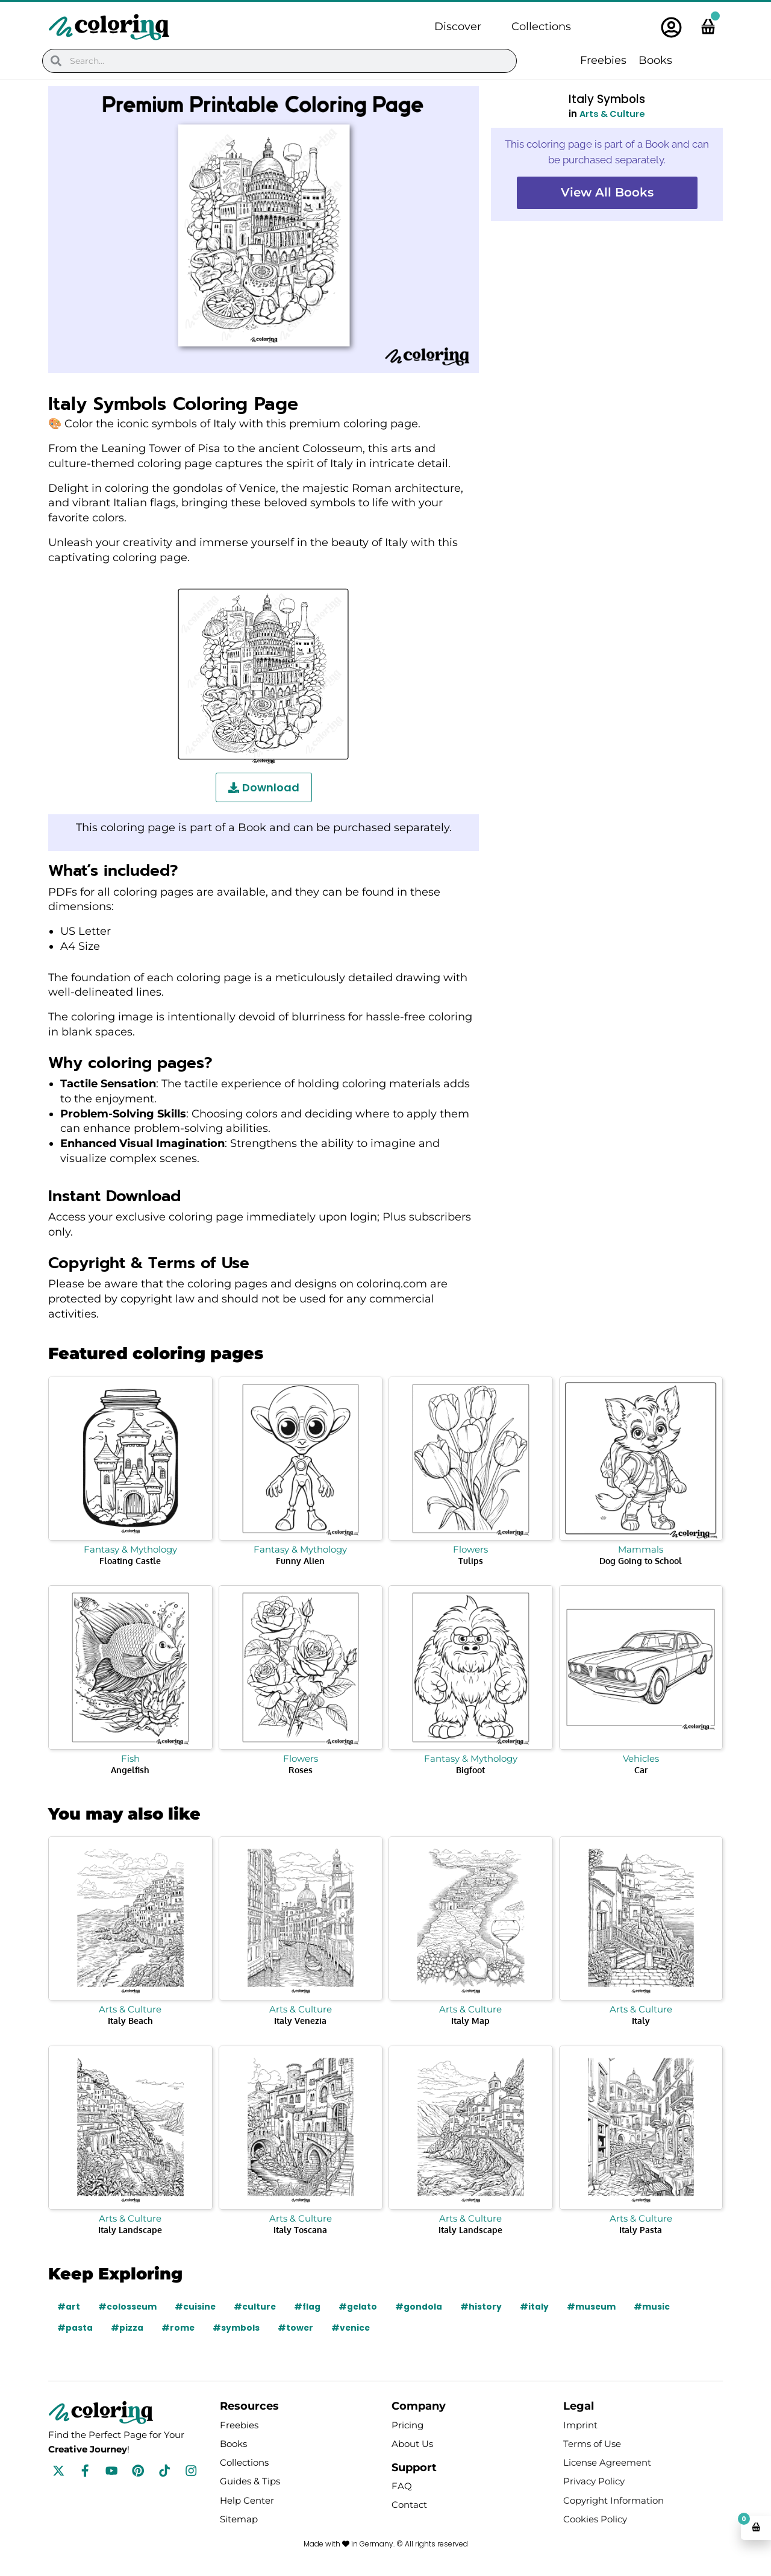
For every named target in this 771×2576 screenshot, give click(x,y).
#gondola (421, 2307)
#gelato (360, 2307)
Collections (541, 26)
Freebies (603, 60)
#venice (352, 2328)
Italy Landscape (130, 2230)
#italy (537, 2307)
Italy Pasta (640, 2230)
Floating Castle (130, 1561)
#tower (296, 2328)
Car (641, 1770)
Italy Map (470, 2020)
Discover (457, 26)
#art (68, 2307)
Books (655, 60)
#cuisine (196, 2307)
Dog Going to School (640, 1561)
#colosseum (127, 2307)
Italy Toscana (300, 2230)
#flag (309, 2307)
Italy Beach (130, 2020)
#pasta (75, 2328)
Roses (301, 1770)
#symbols (236, 2328)
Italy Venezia (300, 2020)
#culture (256, 2307)
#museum (594, 2307)
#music (655, 2307)
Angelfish (130, 1770)
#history (484, 2307)
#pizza (127, 2328)
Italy (641, 2020)
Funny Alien (300, 1561)
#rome (178, 2328)
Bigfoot (470, 1770)
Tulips (470, 1561)
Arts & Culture (612, 113)
